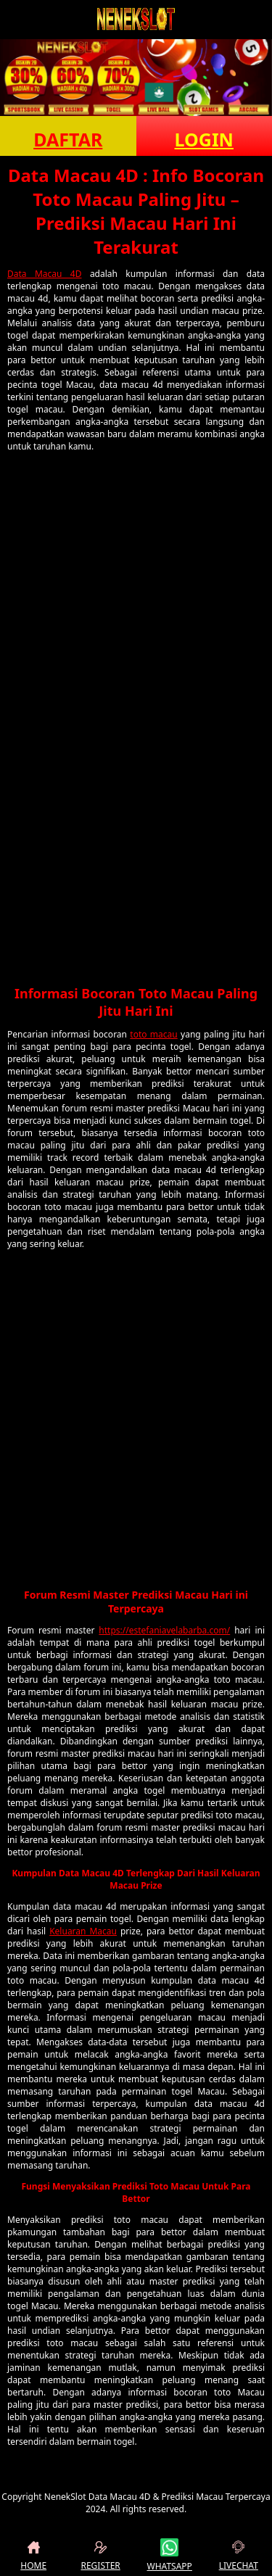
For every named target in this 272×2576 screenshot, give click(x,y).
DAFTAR (67, 139)
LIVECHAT (238, 2555)
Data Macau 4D (44, 274)
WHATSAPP (169, 2555)
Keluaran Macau (83, 1931)
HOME (33, 2555)
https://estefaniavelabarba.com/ (164, 1630)
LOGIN (204, 139)
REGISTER (100, 2555)
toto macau (153, 1034)
